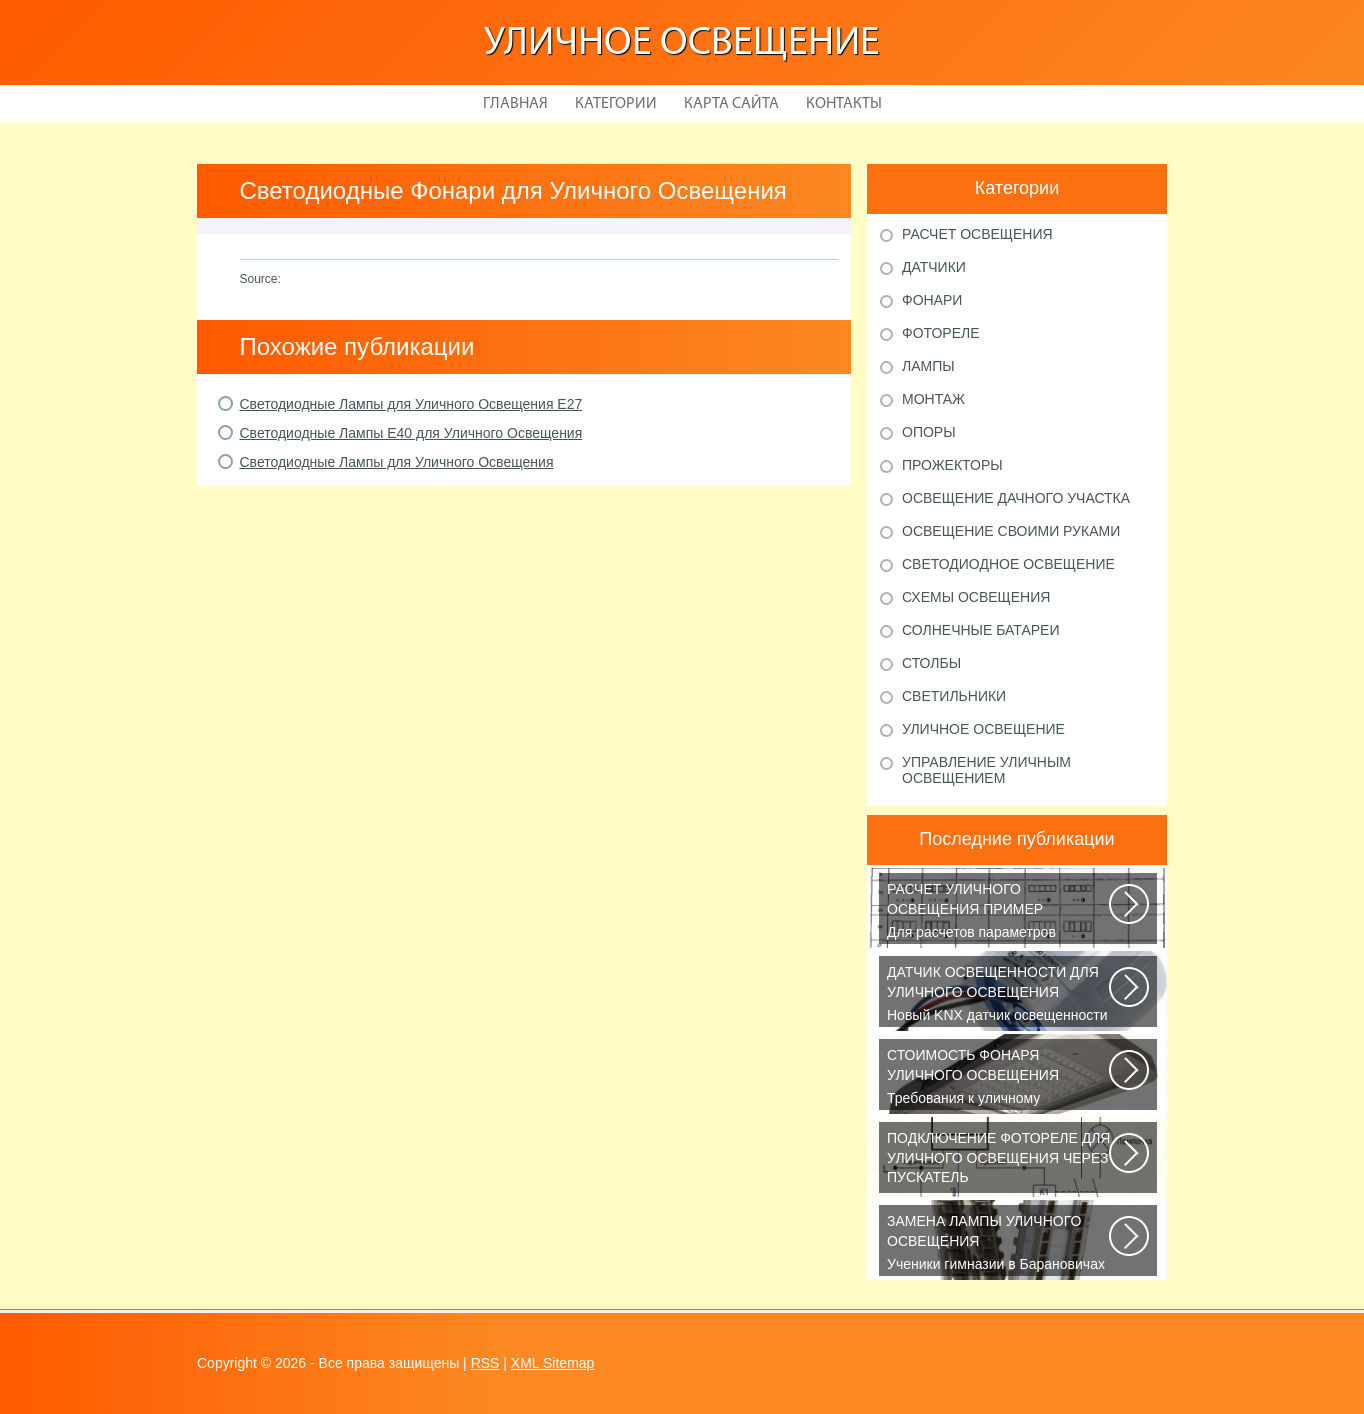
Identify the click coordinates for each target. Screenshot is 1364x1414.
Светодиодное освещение (1008, 564)
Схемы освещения (976, 597)
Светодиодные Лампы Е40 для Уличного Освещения (411, 433)
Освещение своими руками (1011, 531)
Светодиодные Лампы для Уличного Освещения (397, 462)
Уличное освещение (682, 44)
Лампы (928, 366)
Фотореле (941, 333)
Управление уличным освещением (986, 770)
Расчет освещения (977, 234)
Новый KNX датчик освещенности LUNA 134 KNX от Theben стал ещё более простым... (999, 995)
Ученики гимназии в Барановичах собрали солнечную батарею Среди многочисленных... (999, 1244)
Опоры (929, 432)
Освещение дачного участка (1016, 498)
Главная (515, 104)
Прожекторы (952, 465)
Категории (616, 104)
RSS (485, 1363)
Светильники (954, 696)
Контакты (844, 104)
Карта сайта (731, 104)
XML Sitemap (553, 1363)
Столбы (931, 663)
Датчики (934, 267)
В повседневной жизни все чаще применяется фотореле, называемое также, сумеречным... (999, 1161)
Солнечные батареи (981, 630)
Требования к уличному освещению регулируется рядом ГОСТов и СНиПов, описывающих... (999, 1078)
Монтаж (933, 399)
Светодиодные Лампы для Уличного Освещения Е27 (411, 404)
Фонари (932, 300)
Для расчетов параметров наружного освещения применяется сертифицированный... (999, 912)
